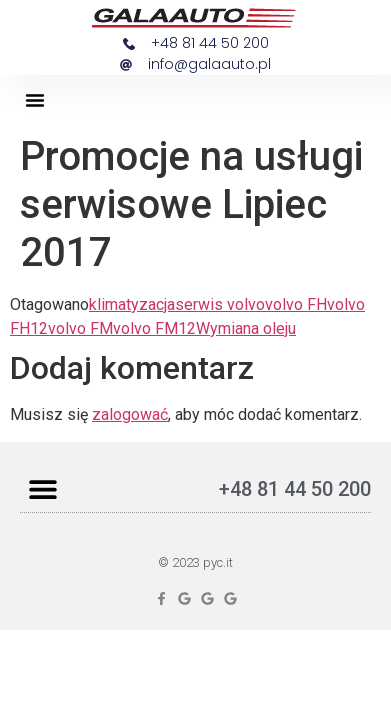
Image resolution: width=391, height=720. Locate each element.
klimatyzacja (132, 304)
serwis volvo (220, 304)
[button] (35, 100)
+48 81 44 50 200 (295, 489)
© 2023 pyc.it (195, 562)
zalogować (130, 414)
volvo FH (296, 304)
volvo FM (80, 328)
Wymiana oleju (246, 328)
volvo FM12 (154, 328)
